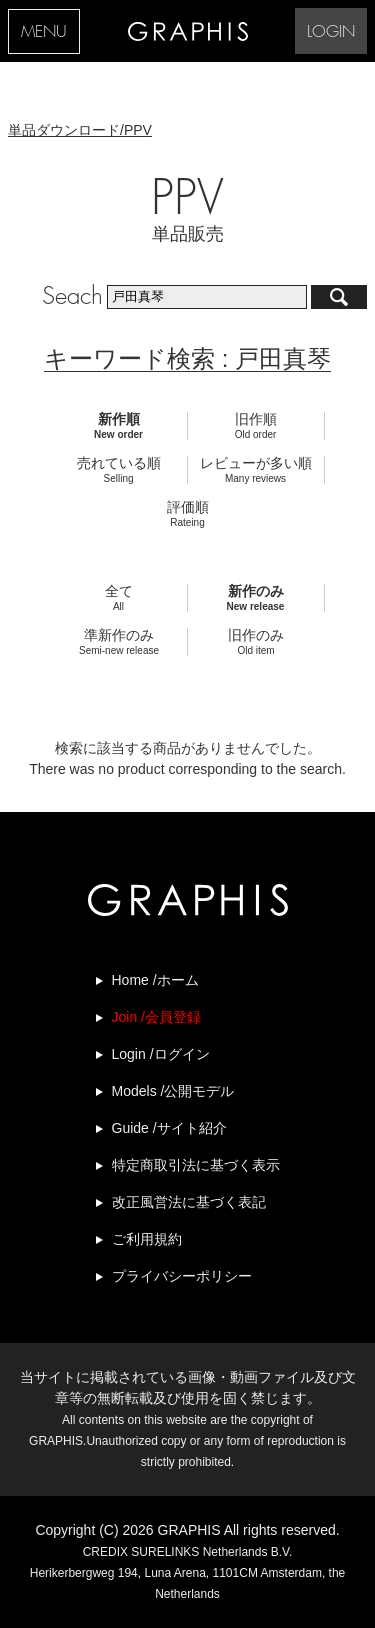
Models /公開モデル (173, 1091)
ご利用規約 (147, 1239)
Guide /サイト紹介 (169, 1128)
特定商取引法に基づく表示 (196, 1165)
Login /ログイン (161, 1054)
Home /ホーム (155, 980)
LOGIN (331, 32)
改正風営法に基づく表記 (189, 1202)
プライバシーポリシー (182, 1276)
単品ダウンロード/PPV (80, 130)
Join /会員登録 (156, 1017)
